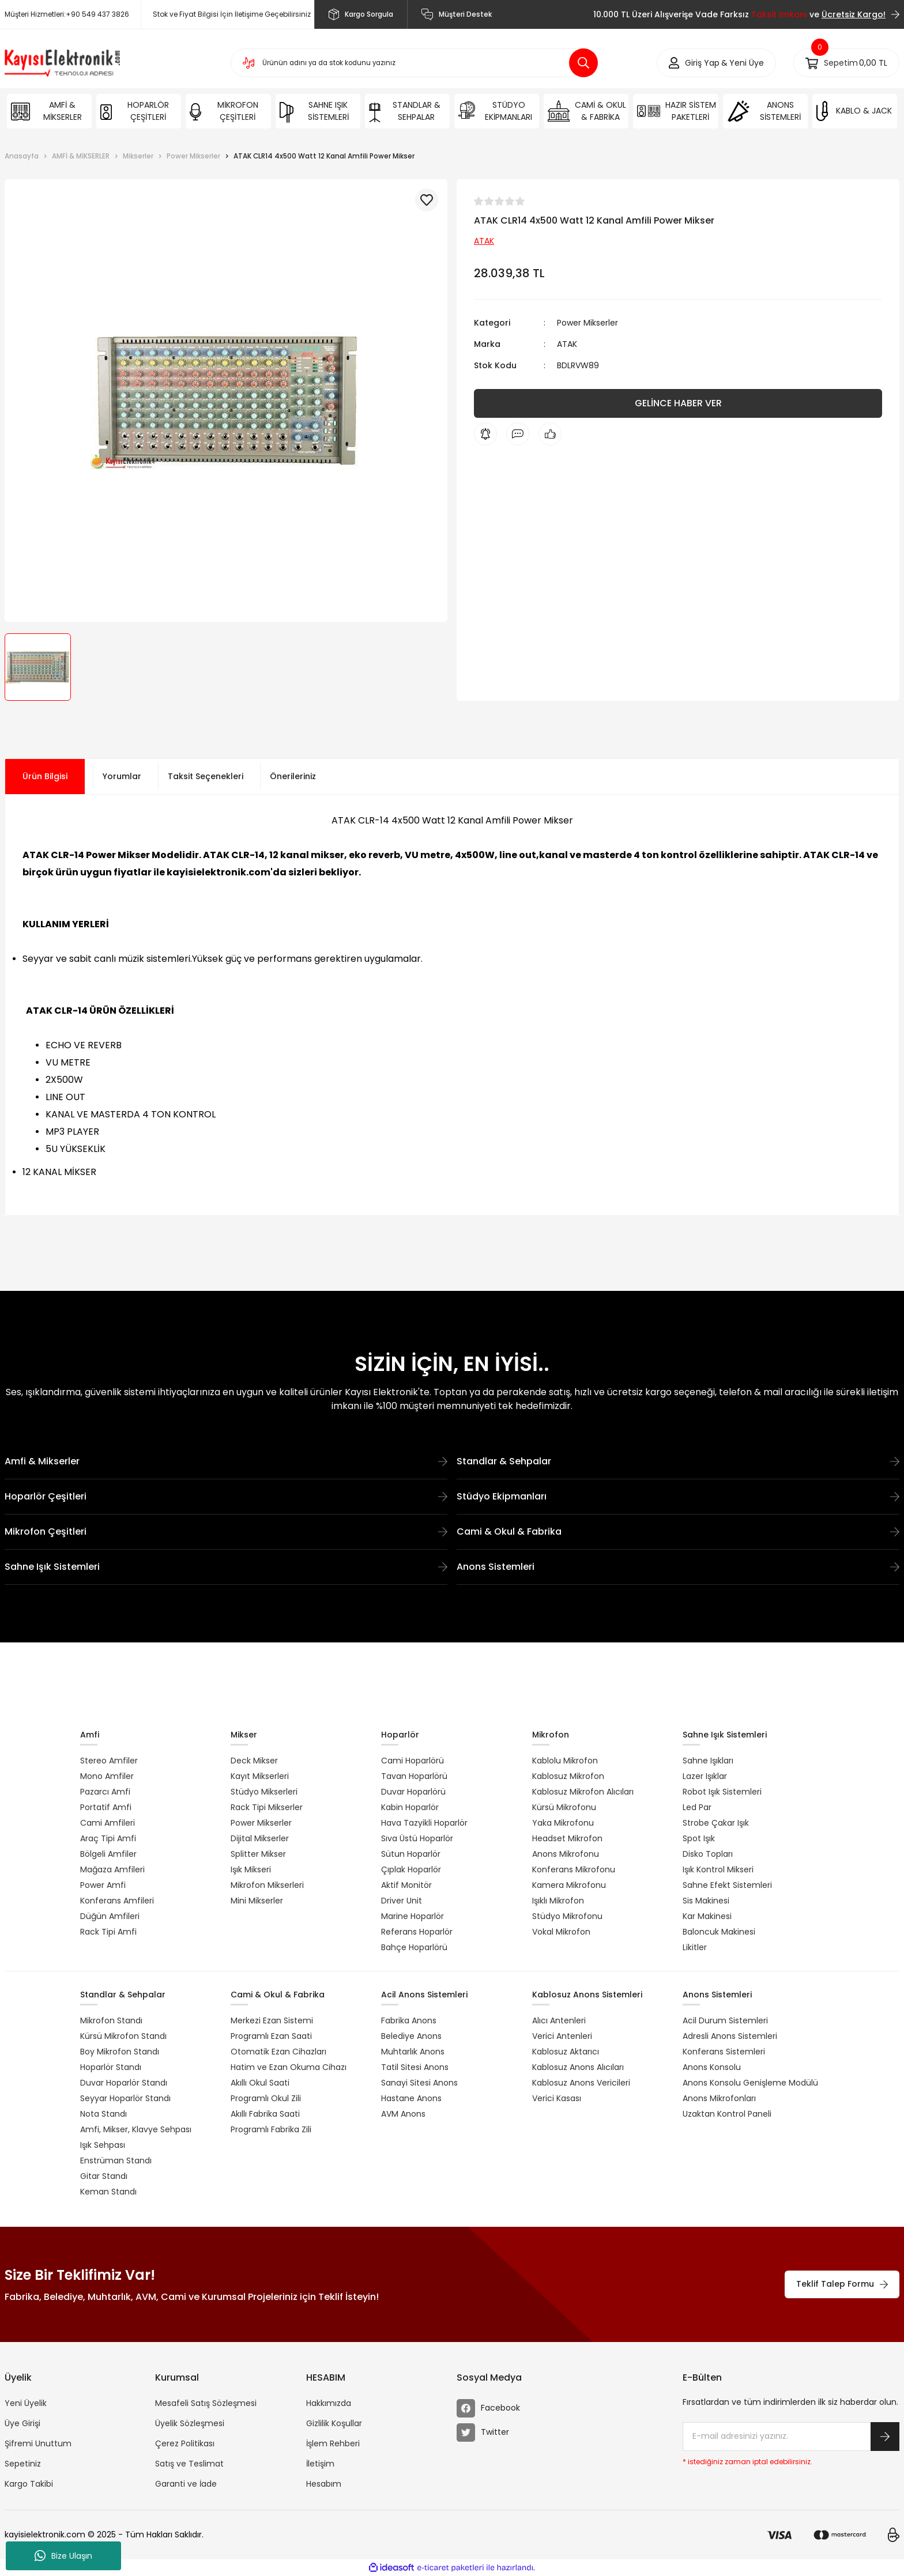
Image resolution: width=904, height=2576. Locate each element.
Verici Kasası (556, 2098)
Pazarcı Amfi (105, 1791)
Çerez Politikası (184, 2443)
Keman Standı (108, 2191)
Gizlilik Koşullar (334, 2423)
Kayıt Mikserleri (260, 1776)
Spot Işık (699, 1838)
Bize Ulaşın (63, 2555)
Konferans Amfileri (117, 1900)
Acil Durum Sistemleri (725, 2020)
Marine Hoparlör (412, 1916)
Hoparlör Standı (110, 2067)
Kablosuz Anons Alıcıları (578, 2067)
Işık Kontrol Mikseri (718, 1869)
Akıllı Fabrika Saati (265, 2114)
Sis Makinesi (706, 1900)
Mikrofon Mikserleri (267, 1885)
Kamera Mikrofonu (569, 1885)
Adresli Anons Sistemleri (730, 2036)
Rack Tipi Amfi (108, 1931)
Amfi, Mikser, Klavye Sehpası (135, 2129)
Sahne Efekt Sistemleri (727, 1885)
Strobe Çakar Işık (716, 1823)
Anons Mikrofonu (565, 1854)
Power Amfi (103, 1885)
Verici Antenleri (562, 2036)
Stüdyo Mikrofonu (567, 1916)
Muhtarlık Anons (413, 2051)
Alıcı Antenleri (559, 2020)
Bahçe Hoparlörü (414, 1947)
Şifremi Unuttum (38, 2443)
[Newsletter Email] (791, 2436)
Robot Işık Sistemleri (722, 1791)
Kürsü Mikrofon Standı (123, 2036)
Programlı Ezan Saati (271, 2036)
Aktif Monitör (406, 1885)
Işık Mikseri (251, 1869)
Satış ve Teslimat (189, 2463)
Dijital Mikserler (260, 1838)
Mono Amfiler (107, 1776)
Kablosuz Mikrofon (568, 1776)
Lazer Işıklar (705, 1776)
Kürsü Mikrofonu (564, 1807)
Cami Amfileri (107, 1823)
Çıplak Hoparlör (411, 1869)
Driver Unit (401, 1900)
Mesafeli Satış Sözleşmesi (206, 2403)
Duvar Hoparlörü (413, 1791)
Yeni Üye (746, 63)
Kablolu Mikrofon (565, 1760)
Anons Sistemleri (678, 1566)
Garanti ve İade (186, 2484)
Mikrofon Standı (111, 2020)
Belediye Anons (411, 2036)
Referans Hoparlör (417, 1931)
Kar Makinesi (707, 1916)
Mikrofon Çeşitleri (226, 1531)
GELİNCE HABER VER (678, 403)
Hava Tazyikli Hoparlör (424, 1823)
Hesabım (323, 2484)
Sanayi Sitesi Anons (419, 2082)
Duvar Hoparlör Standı (123, 2082)
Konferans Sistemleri (724, 2051)
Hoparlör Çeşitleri (226, 1496)
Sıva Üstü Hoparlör (417, 1838)
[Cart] (846, 63)
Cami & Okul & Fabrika (678, 1531)
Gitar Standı (103, 2176)
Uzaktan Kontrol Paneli (727, 2114)
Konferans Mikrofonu (573, 1869)
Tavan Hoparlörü (414, 1776)
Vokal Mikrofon (561, 1931)
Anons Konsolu (712, 2067)
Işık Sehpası (102, 2145)
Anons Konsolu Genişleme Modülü (750, 2082)
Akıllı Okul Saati (260, 2082)
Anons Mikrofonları (719, 2098)
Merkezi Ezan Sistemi (272, 2020)
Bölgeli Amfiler (108, 1854)
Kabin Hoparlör (410, 1807)
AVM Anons (403, 2114)
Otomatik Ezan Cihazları (278, 2051)
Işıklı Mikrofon (558, 1900)
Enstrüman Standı (116, 2160)
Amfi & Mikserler (226, 1461)
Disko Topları (708, 1854)
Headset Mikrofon (567, 1838)
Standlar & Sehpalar (678, 1461)
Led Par (697, 1807)
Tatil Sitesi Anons (415, 2067)
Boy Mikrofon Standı (119, 2051)
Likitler (695, 1947)
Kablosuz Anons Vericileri (581, 2082)
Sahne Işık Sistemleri (226, 1566)
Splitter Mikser (258, 1854)
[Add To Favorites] (426, 199)
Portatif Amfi (105, 1807)
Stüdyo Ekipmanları (678, 1496)
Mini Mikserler (257, 1900)
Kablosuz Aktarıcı (565, 2051)
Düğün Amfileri (110, 1916)
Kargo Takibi (29, 2484)
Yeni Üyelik (26, 2403)
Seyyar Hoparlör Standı (125, 2098)
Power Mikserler (587, 322)
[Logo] (62, 63)
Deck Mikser (254, 1760)
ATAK (567, 344)
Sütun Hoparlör (410, 1854)
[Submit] (885, 2436)
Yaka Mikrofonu (563, 1823)
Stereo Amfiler (109, 1760)
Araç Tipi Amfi (108, 1838)
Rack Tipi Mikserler (267, 1807)
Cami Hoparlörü (412, 1760)
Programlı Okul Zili (266, 2098)
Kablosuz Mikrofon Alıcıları (583, 1791)
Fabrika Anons (408, 2020)
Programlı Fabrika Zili (271, 2129)
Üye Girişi (22, 2423)
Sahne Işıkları (708, 1760)
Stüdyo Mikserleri (264, 1791)
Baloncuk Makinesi (719, 1931)
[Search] (414, 62)
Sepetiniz (23, 2463)
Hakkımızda (328, 2403)
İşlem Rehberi (333, 2443)
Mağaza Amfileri (112, 1869)
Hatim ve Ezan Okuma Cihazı (288, 2067)
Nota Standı (103, 2114)
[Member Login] (702, 63)
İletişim (320, 2463)
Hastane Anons (411, 2098)
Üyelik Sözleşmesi (189, 2423)
